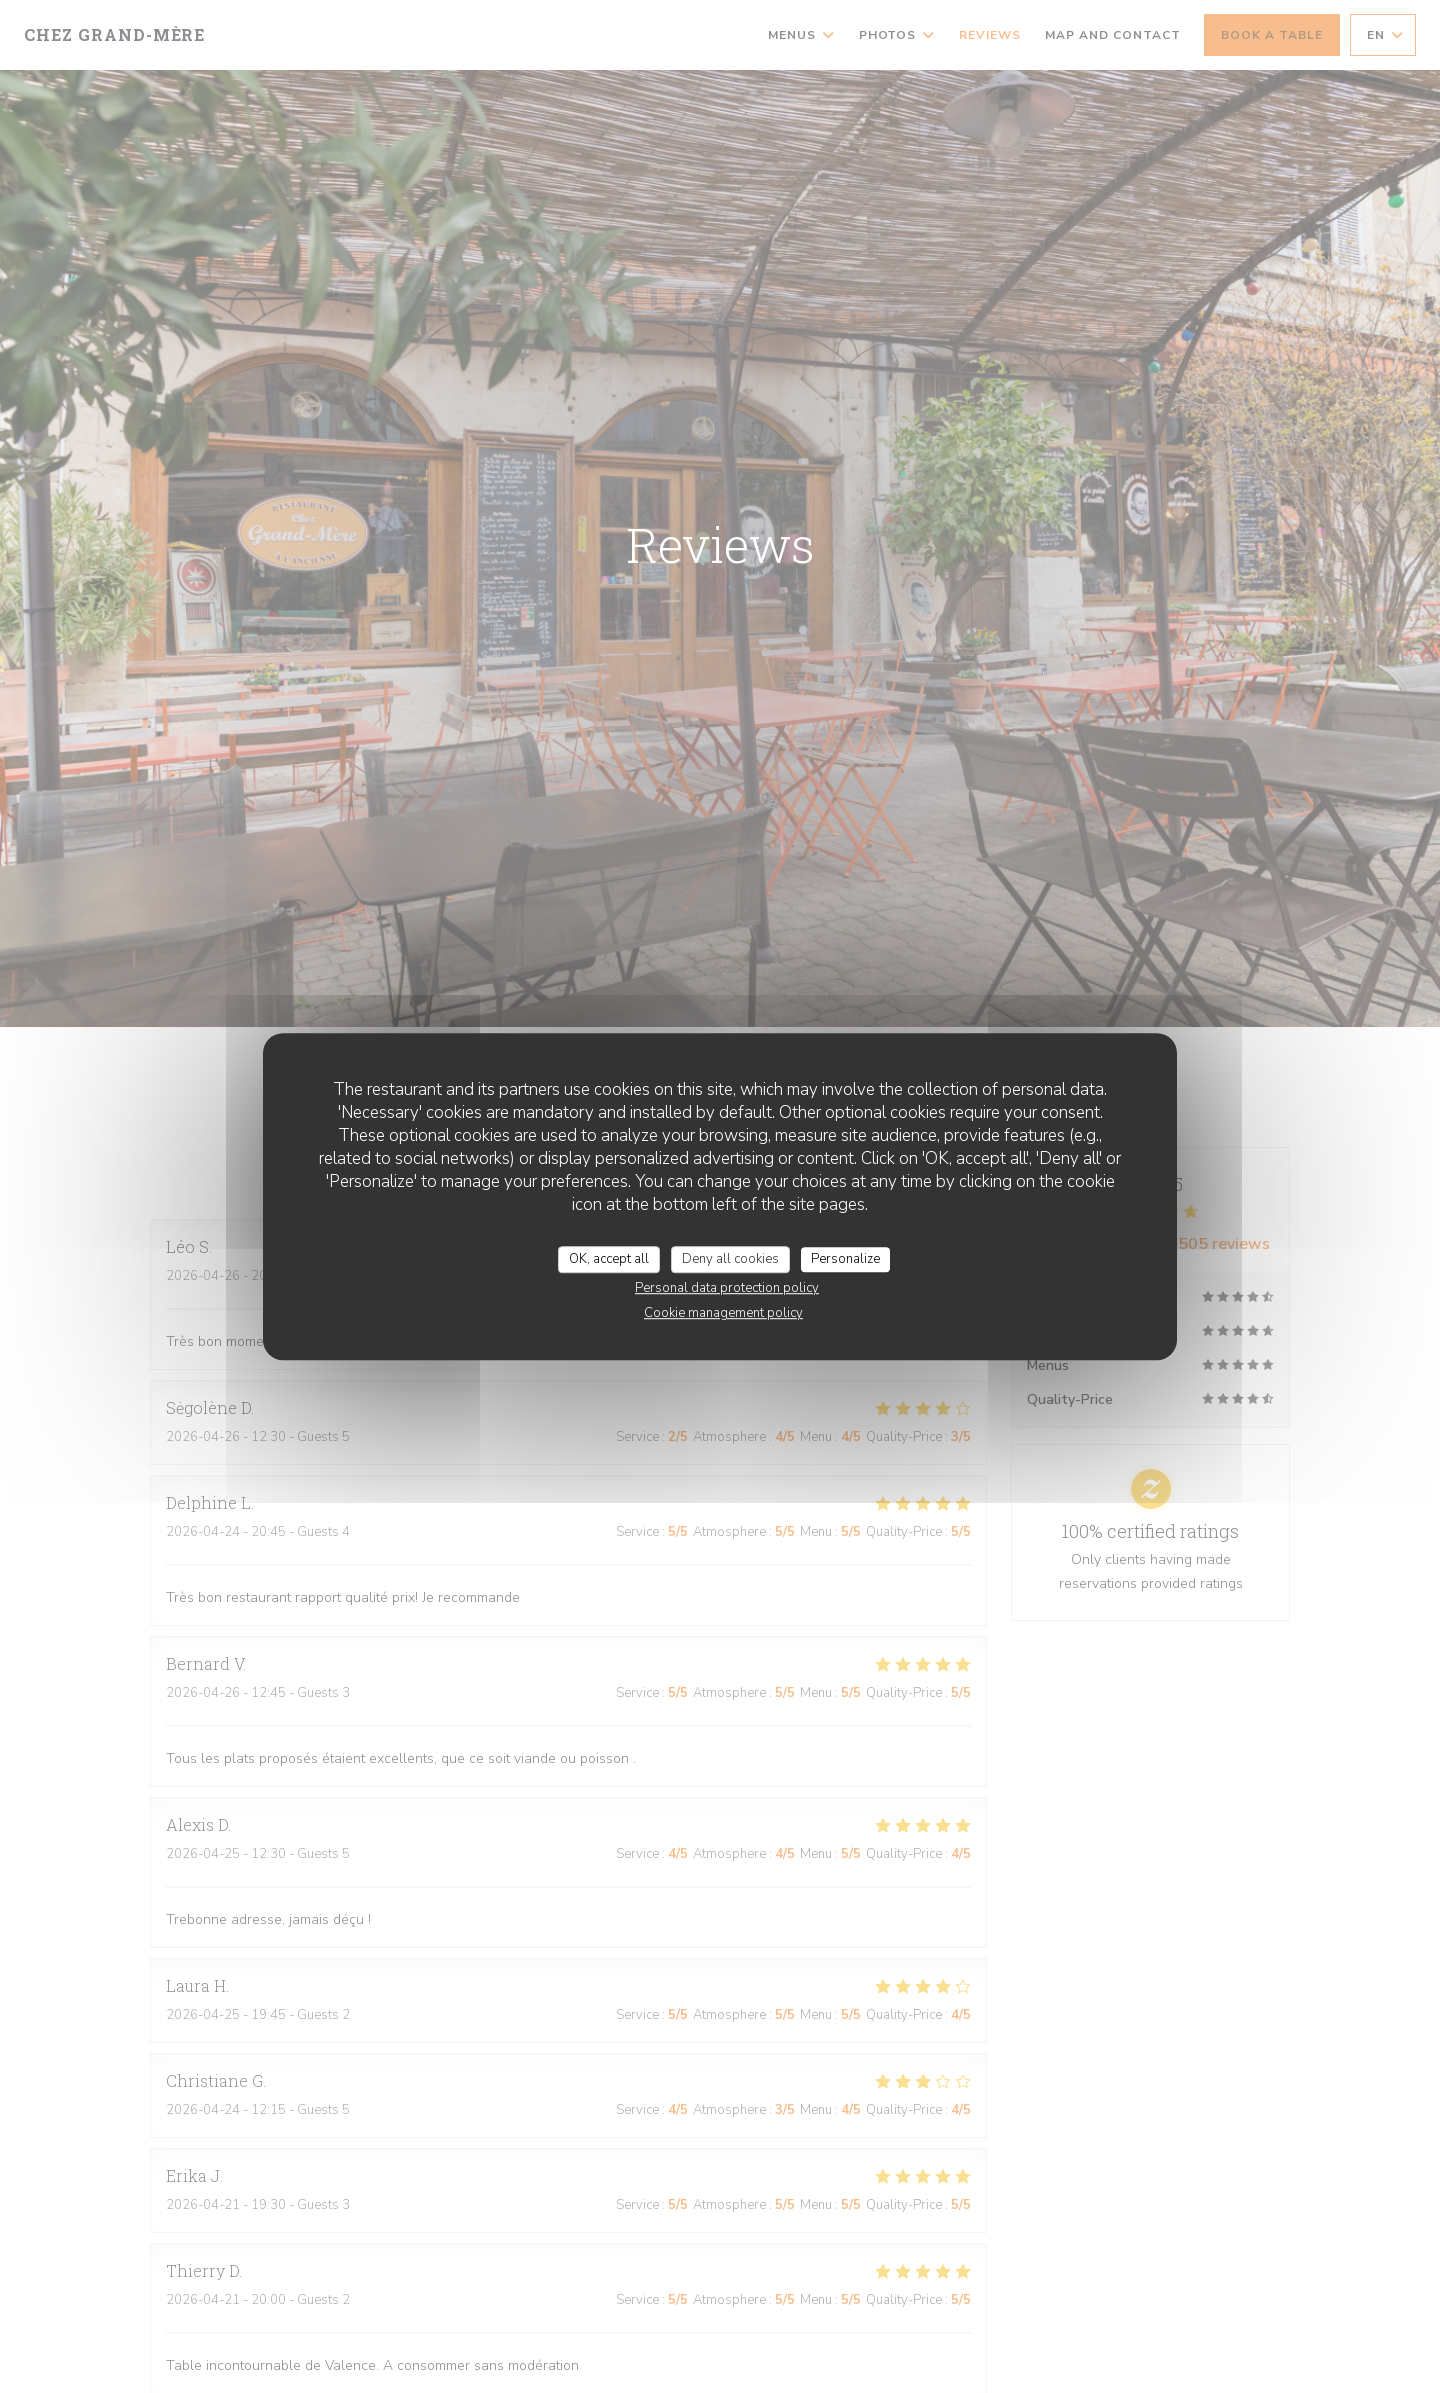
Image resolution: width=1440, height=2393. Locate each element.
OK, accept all (609, 1259)
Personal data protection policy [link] (727, 1288)
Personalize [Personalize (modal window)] (845, 1259)
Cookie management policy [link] (723, 1313)
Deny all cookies (730, 1259)
